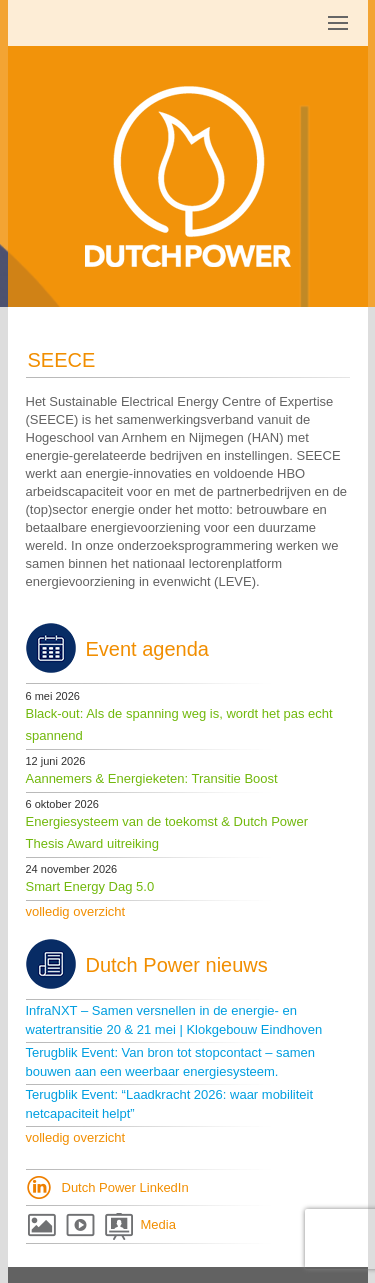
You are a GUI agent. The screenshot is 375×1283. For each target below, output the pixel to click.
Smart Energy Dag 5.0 (90, 886)
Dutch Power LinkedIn (125, 1187)
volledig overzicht (76, 911)
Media (158, 1224)
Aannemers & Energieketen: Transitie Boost (152, 778)
